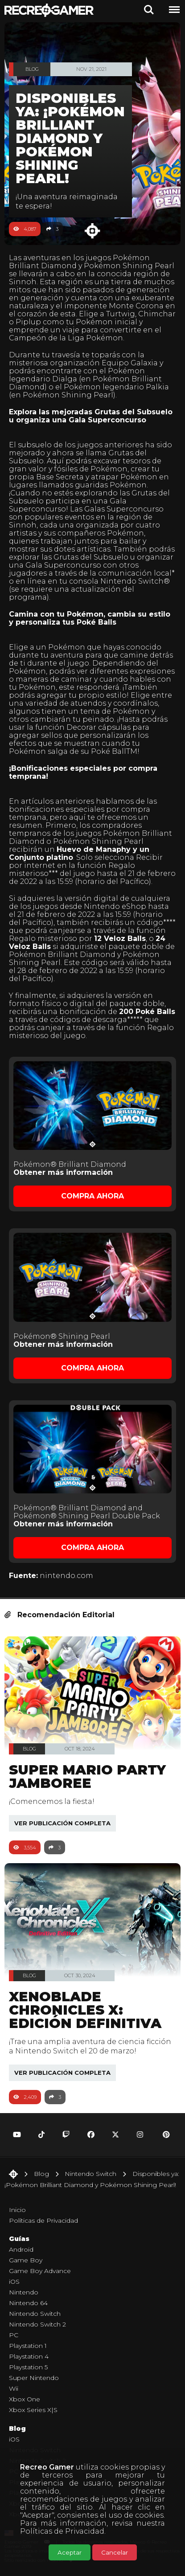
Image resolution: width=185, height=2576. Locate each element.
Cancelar (114, 2552)
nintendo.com (66, 1575)
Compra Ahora (92, 1196)
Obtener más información (63, 1172)
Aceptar (70, 2552)
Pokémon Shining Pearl (129, 266)
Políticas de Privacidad (62, 2531)
